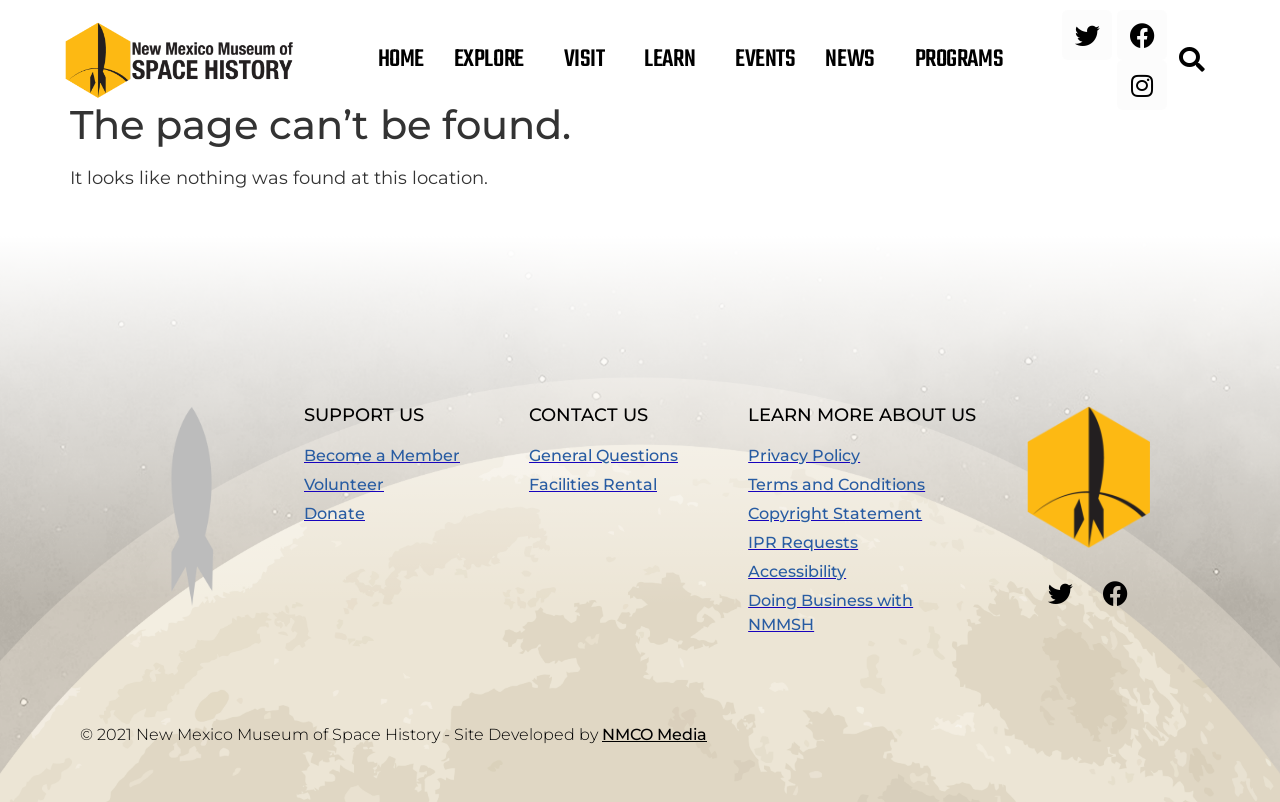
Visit (589, 60)
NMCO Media (654, 734)
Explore (494, 60)
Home (401, 60)
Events (765, 60)
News (854, 60)
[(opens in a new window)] (416, 514)
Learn (674, 60)
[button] (1191, 60)
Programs (964, 60)
